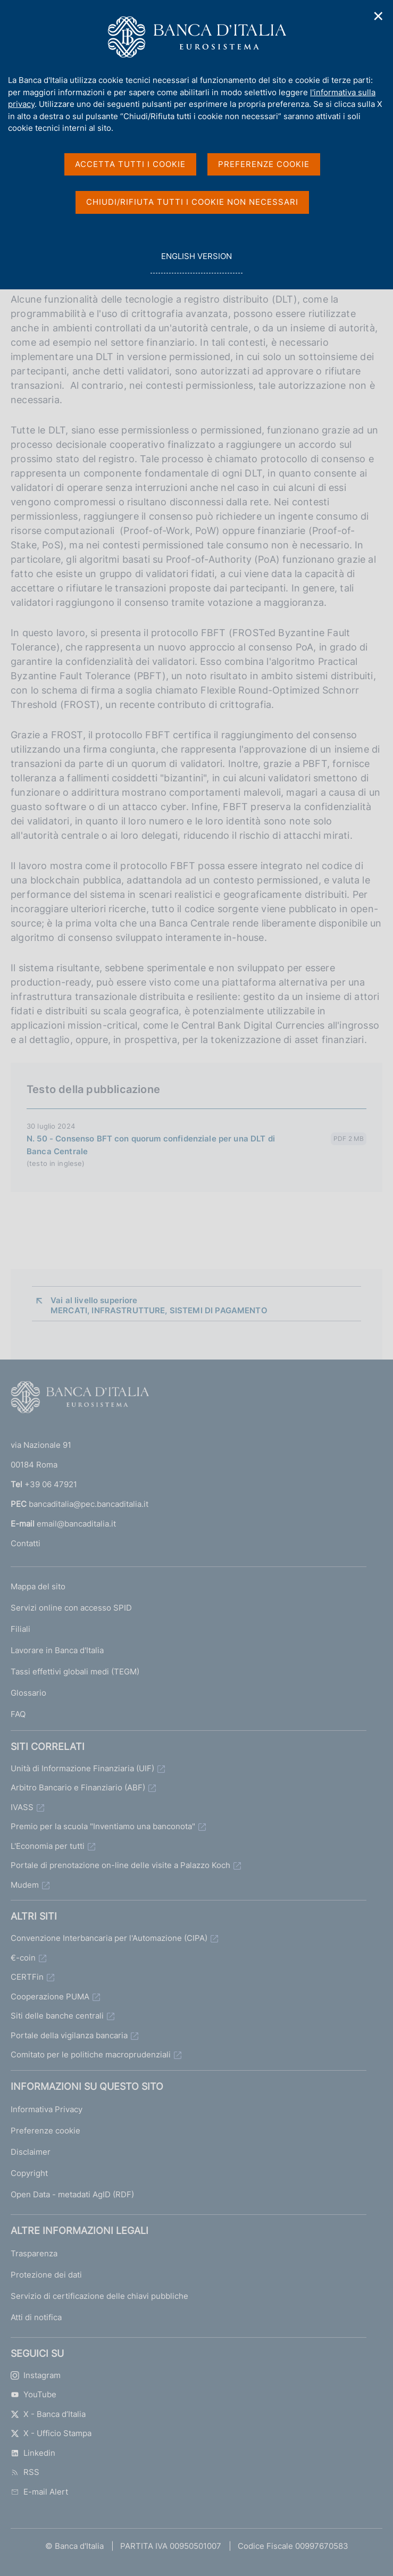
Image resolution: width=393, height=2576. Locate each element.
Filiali (20, 1629)
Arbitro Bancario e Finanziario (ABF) (78, 1787)
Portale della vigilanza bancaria (69, 2035)
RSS (25, 2472)
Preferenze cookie (45, 2130)
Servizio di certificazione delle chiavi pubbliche (99, 2296)
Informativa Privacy (46, 2109)
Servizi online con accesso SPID (71, 1608)
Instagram (36, 2375)
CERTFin (27, 1977)
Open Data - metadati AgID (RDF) (72, 2194)
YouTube (33, 2394)
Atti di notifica (36, 2317)
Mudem (25, 1885)
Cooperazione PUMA (50, 1996)
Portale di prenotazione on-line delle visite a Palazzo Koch (120, 1865)
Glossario (28, 1693)
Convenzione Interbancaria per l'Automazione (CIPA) (109, 1938)
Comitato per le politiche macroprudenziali (91, 2054)
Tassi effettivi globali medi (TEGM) (75, 1671)
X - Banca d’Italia (48, 2414)
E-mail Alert (39, 2492)
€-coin (23, 1958)
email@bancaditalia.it (76, 1524)
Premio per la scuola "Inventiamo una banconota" (103, 1826)
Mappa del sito (38, 1586)
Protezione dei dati (46, 2275)
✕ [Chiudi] (378, 16)
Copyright (29, 2173)
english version (196, 262)
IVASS (22, 1807)
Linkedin (33, 2453)
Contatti (25, 1543)
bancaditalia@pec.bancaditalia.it (88, 1504)
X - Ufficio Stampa (51, 2433)
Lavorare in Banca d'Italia (57, 1650)
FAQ (18, 1714)
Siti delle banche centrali (57, 2016)
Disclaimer (31, 2152)
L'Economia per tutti (48, 1846)
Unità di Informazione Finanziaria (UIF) (82, 1768)
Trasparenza (34, 2253)
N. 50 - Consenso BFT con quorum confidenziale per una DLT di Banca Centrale (151, 1144)
